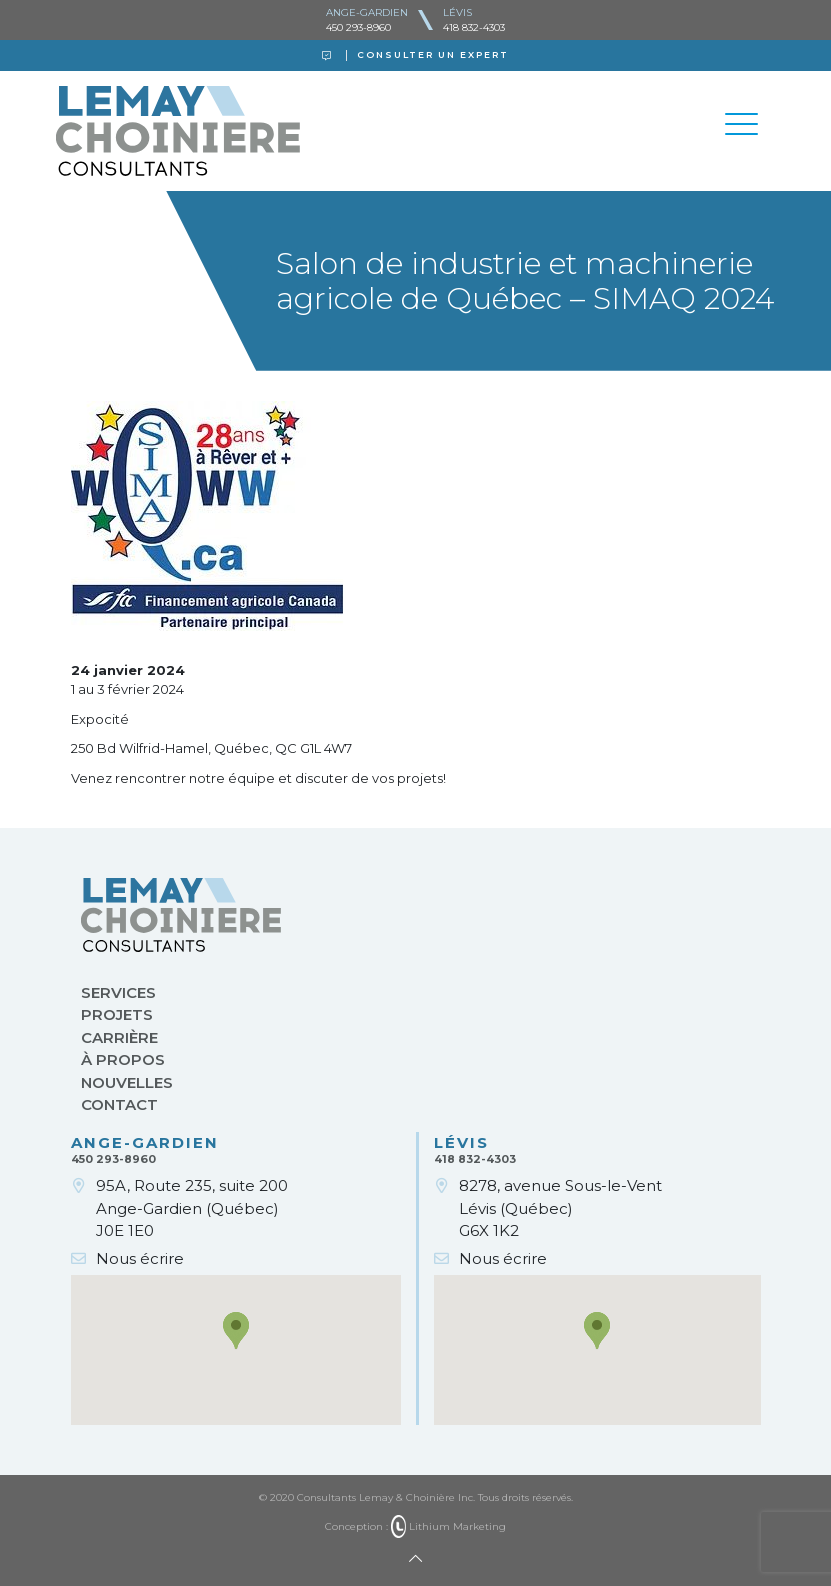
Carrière (119, 1037)
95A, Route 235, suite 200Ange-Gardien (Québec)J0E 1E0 (192, 1208)
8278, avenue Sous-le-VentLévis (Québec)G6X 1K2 (560, 1208)
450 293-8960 (358, 27)
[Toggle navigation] (742, 127)
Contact (119, 1104)
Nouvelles (127, 1082)
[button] (236, 1330)
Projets (117, 1014)
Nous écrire (140, 1258)
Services (118, 992)
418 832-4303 (474, 27)
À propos (123, 1059)
